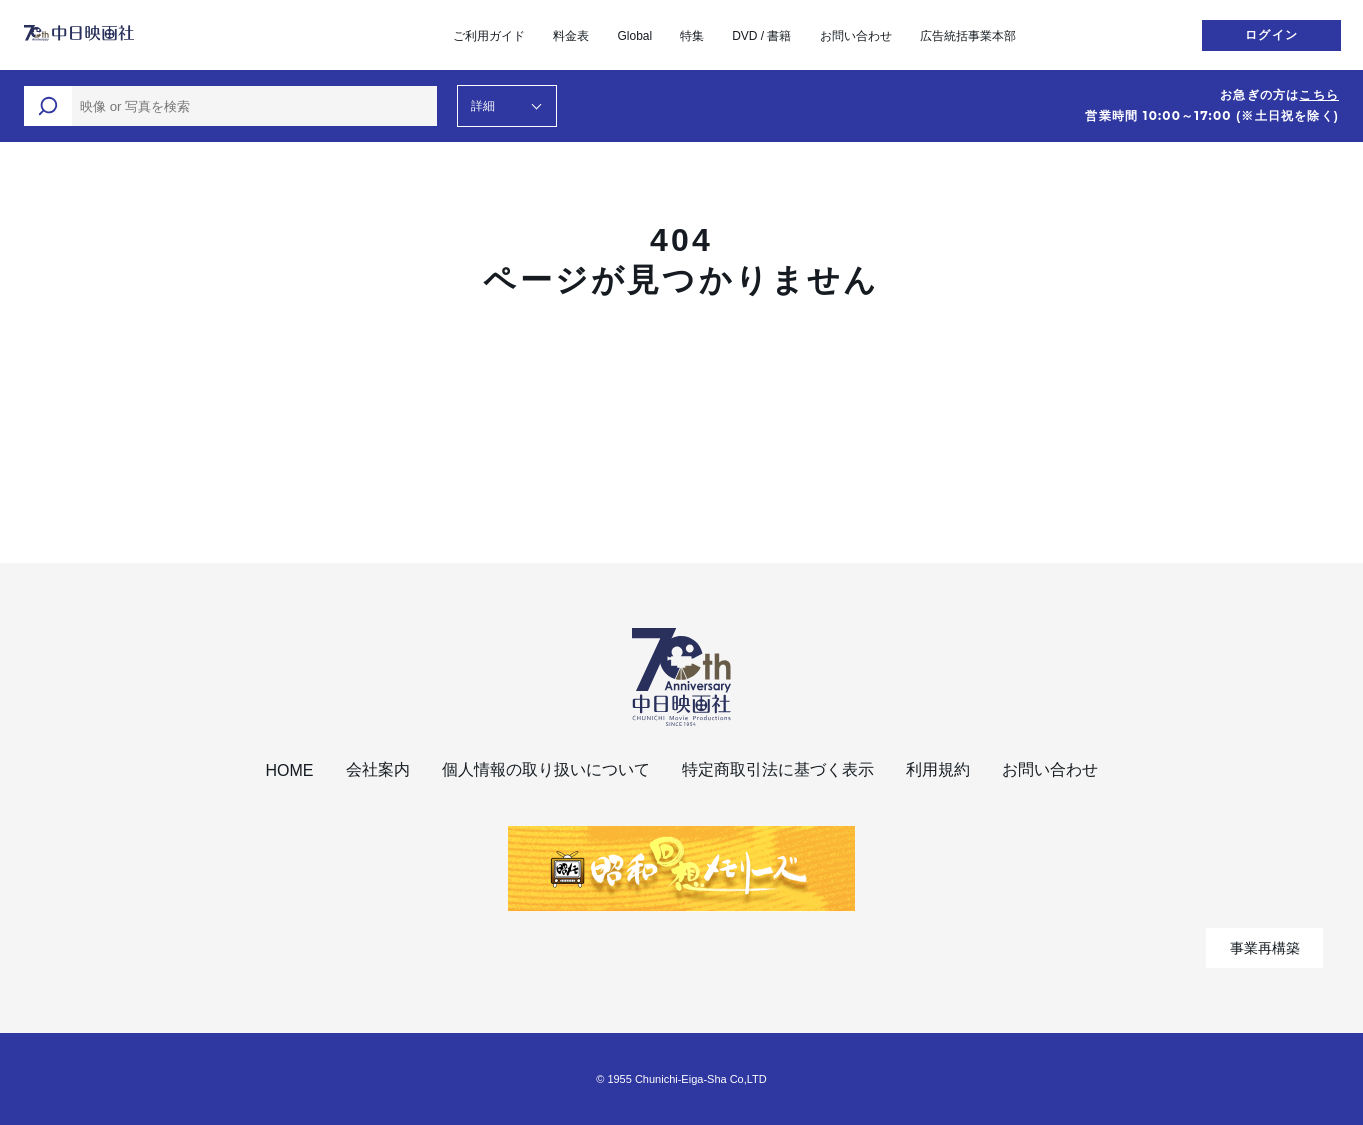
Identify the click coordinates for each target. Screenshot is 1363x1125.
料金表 (571, 36)
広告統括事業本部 (968, 36)
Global (634, 36)
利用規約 (938, 769)
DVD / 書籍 (761, 36)
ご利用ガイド (489, 36)
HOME (290, 770)
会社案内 (378, 769)
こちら (1319, 95)
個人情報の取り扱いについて (546, 769)
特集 (692, 36)
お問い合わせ (856, 36)
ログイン (1271, 35)
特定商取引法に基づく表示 (778, 769)
